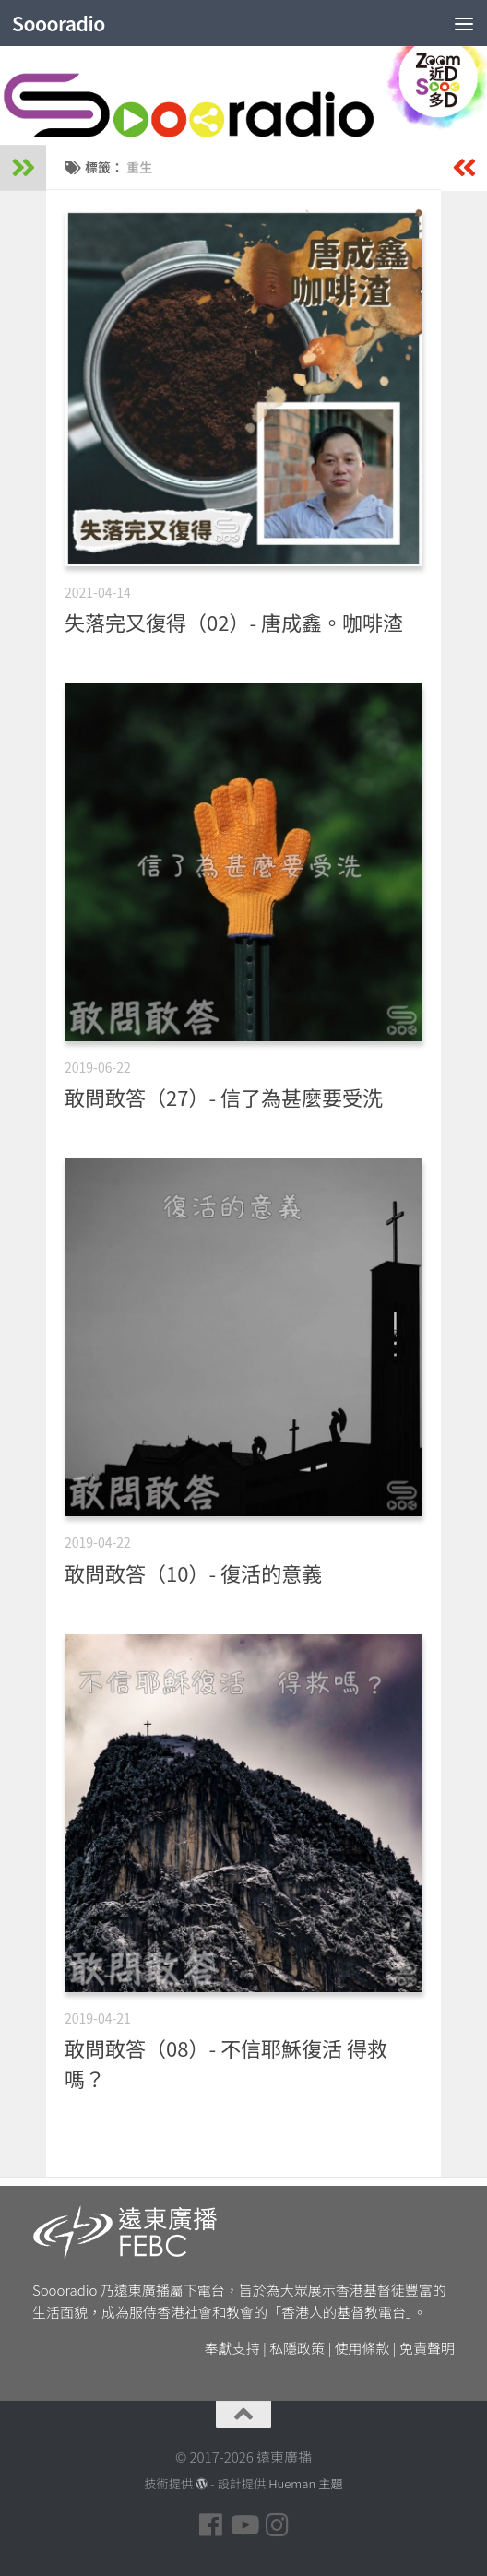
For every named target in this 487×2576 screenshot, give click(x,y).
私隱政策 (297, 2347)
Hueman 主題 (305, 2483)
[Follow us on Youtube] (243, 2525)
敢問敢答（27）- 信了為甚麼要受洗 (224, 1096)
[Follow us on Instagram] (277, 2525)
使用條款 (362, 2347)
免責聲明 (427, 2347)
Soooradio (58, 23)
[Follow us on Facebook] (210, 2525)
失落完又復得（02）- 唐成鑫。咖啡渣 (234, 621)
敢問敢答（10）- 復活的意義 (193, 1572)
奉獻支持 (232, 2347)
